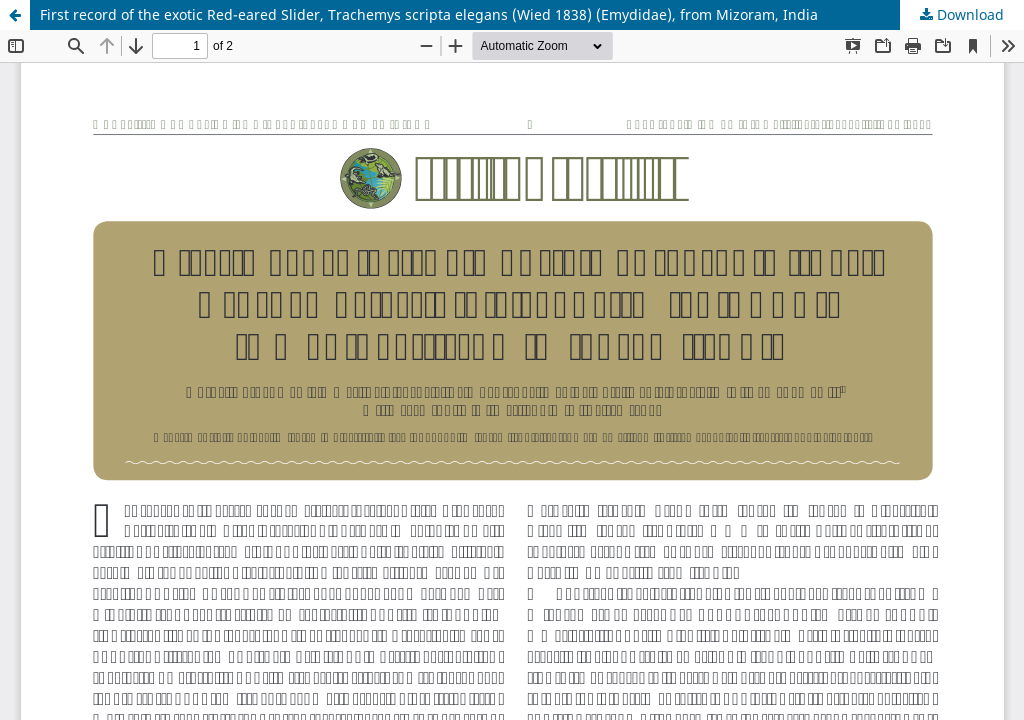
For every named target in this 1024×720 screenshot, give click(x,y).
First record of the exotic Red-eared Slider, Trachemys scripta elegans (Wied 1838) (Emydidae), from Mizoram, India (429, 14)
